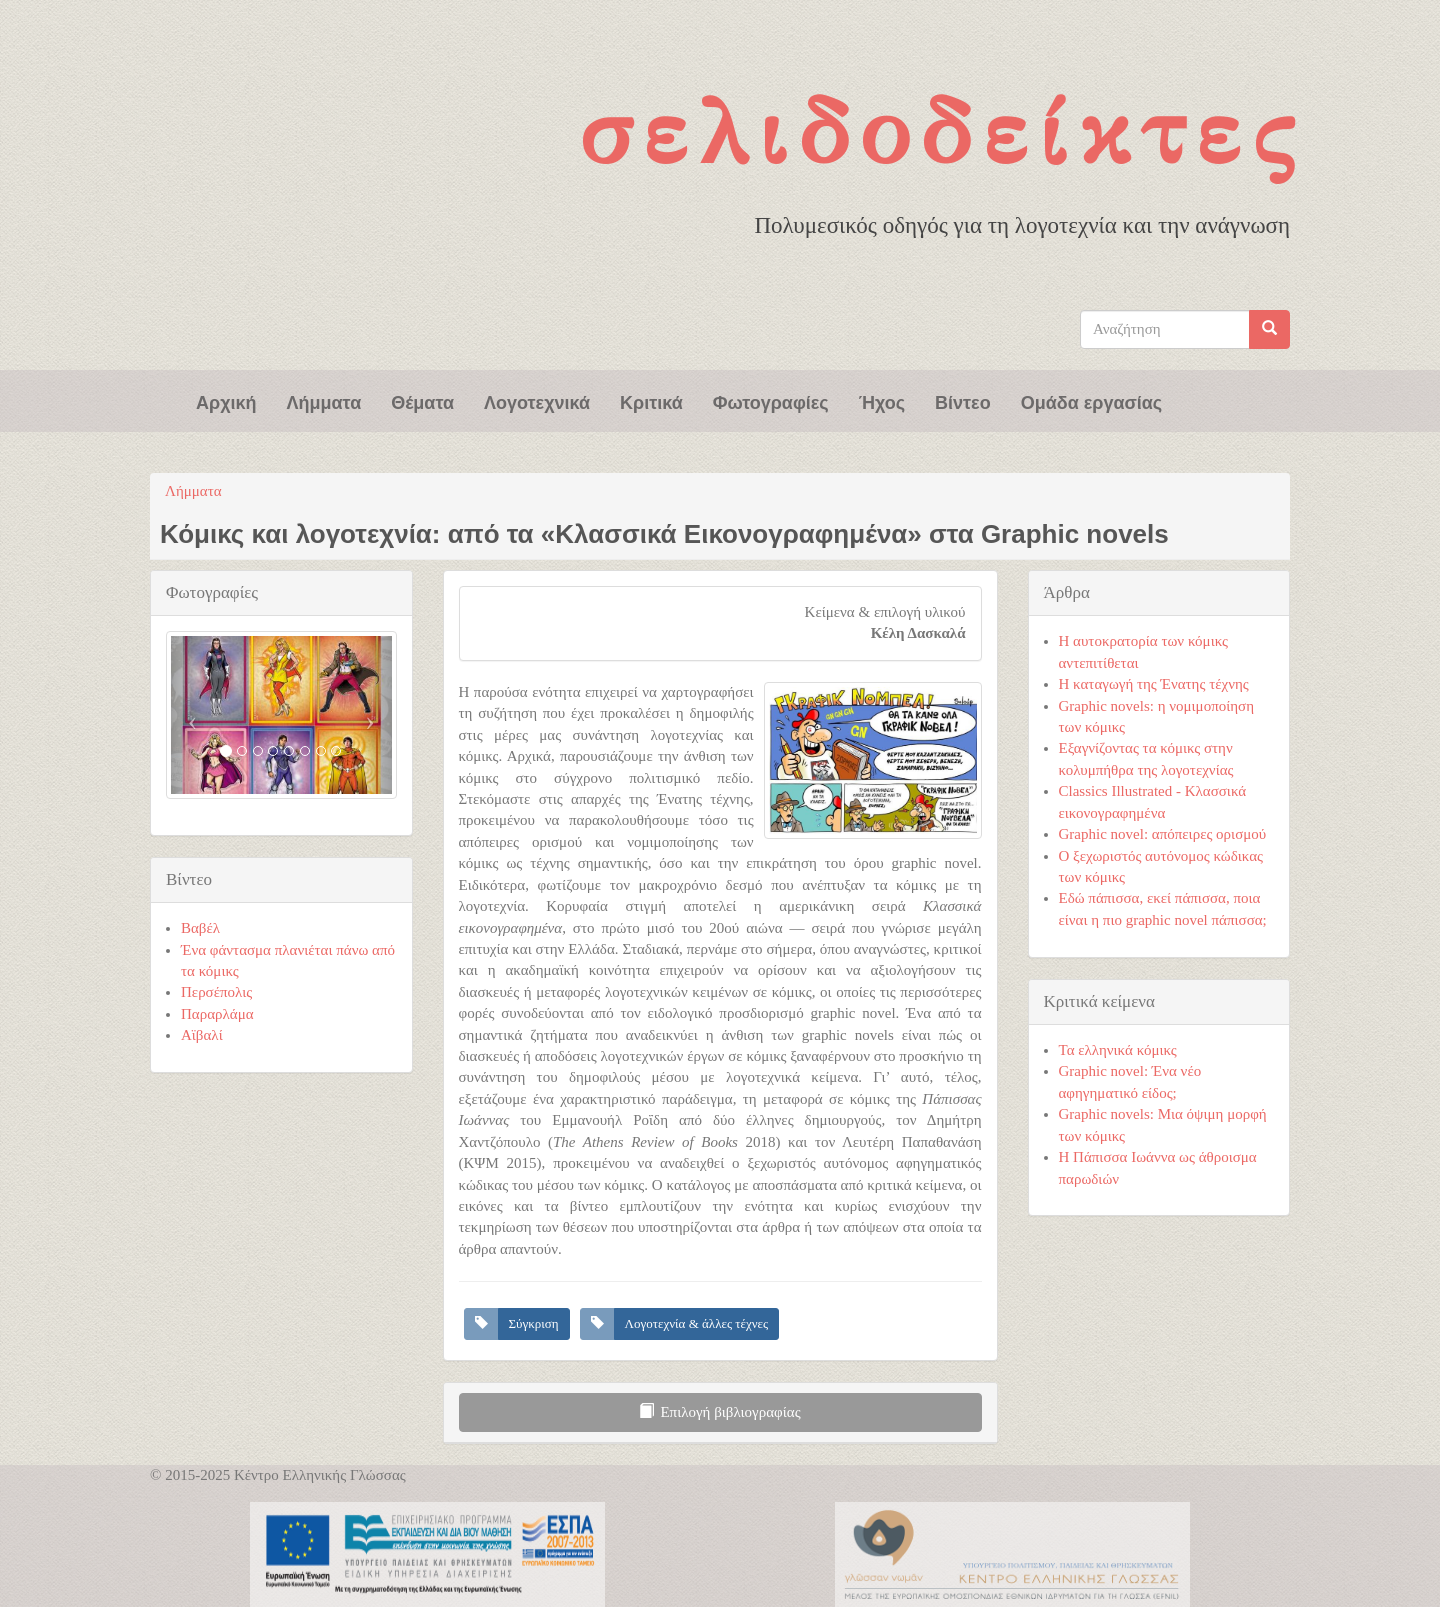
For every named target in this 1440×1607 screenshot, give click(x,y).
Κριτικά (651, 401)
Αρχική (226, 401)
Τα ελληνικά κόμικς (1118, 1050)
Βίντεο (963, 401)
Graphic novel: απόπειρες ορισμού (1163, 834)
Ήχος (882, 401)
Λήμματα (324, 401)
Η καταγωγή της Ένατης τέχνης (1154, 684)
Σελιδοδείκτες (942, 131)
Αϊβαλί (202, 1035)
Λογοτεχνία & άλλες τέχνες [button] (697, 1323)
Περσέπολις (216, 992)
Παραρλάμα (217, 1014)
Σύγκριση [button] (534, 1323)
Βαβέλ (200, 928)
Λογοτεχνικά (537, 401)
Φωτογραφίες (771, 401)
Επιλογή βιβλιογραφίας (719, 1412)
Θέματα (422, 401)
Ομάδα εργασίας (1092, 401)
